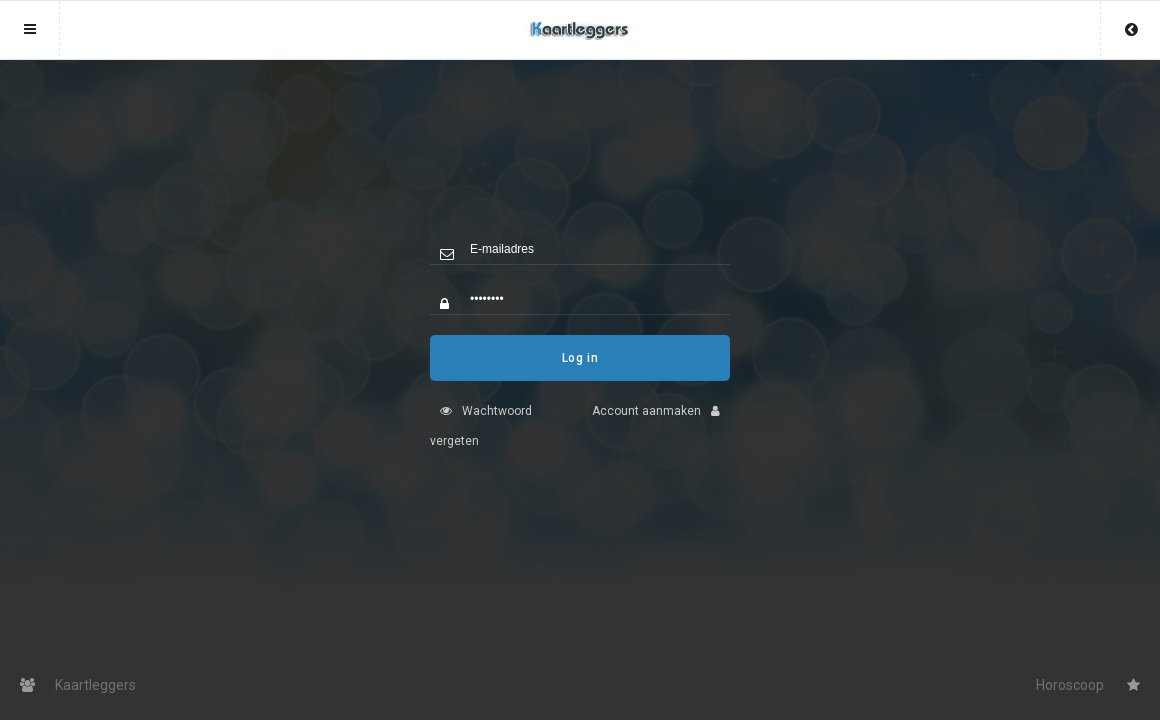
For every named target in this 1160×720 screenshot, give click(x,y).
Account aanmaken (661, 426)
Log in (580, 373)
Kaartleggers (78, 685)
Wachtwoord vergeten (481, 441)
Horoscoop (1088, 685)
